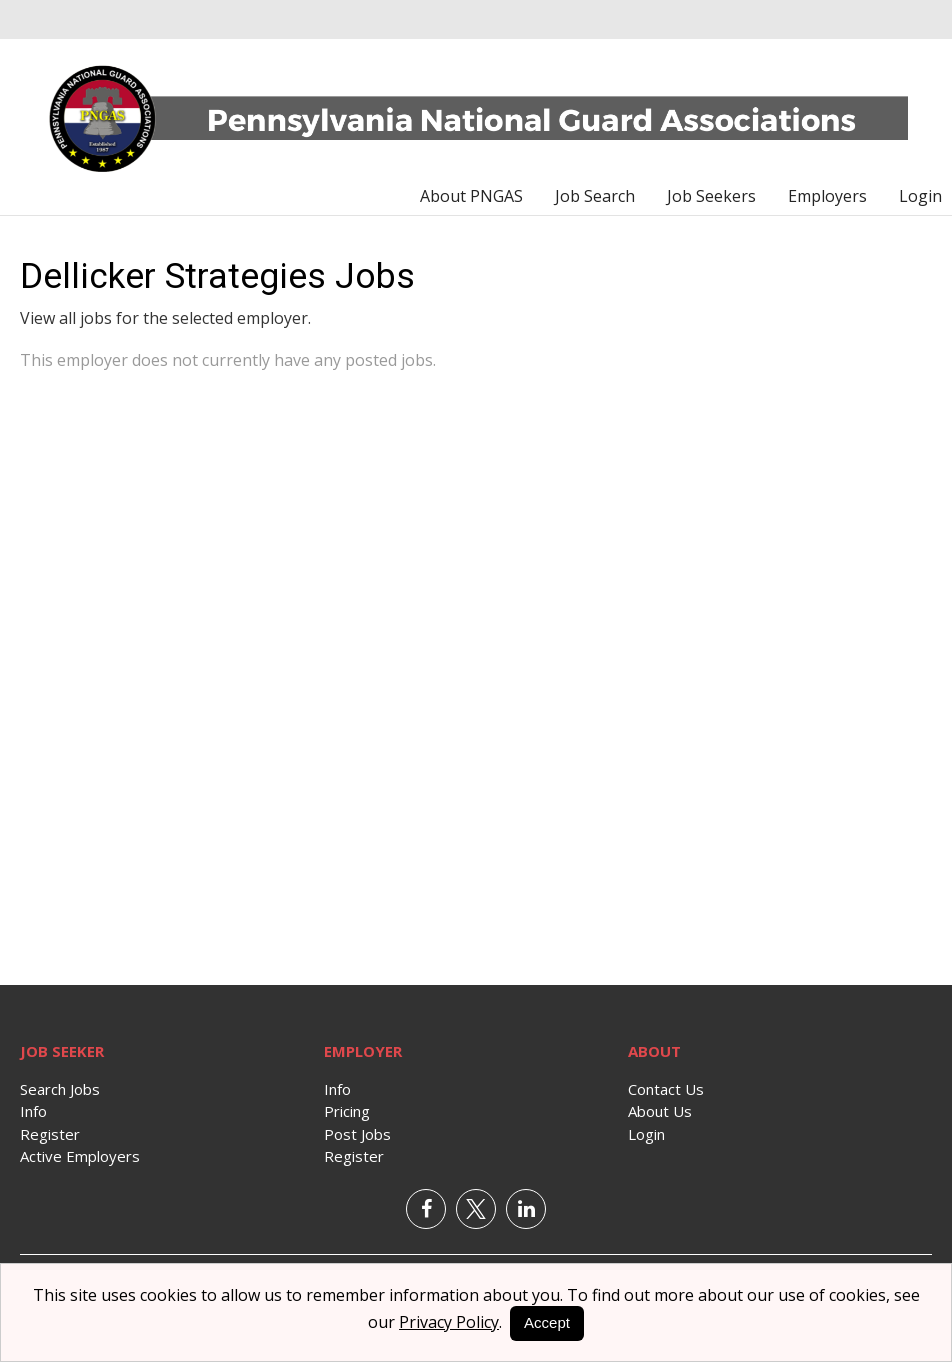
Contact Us (666, 1089)
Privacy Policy (449, 1322)
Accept (547, 1322)
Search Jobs (60, 1089)
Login (920, 196)
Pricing (347, 1111)
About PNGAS (471, 196)
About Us (660, 1111)
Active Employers (80, 1156)
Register (50, 1134)
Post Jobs (357, 1134)
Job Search (595, 196)
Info (33, 1111)
